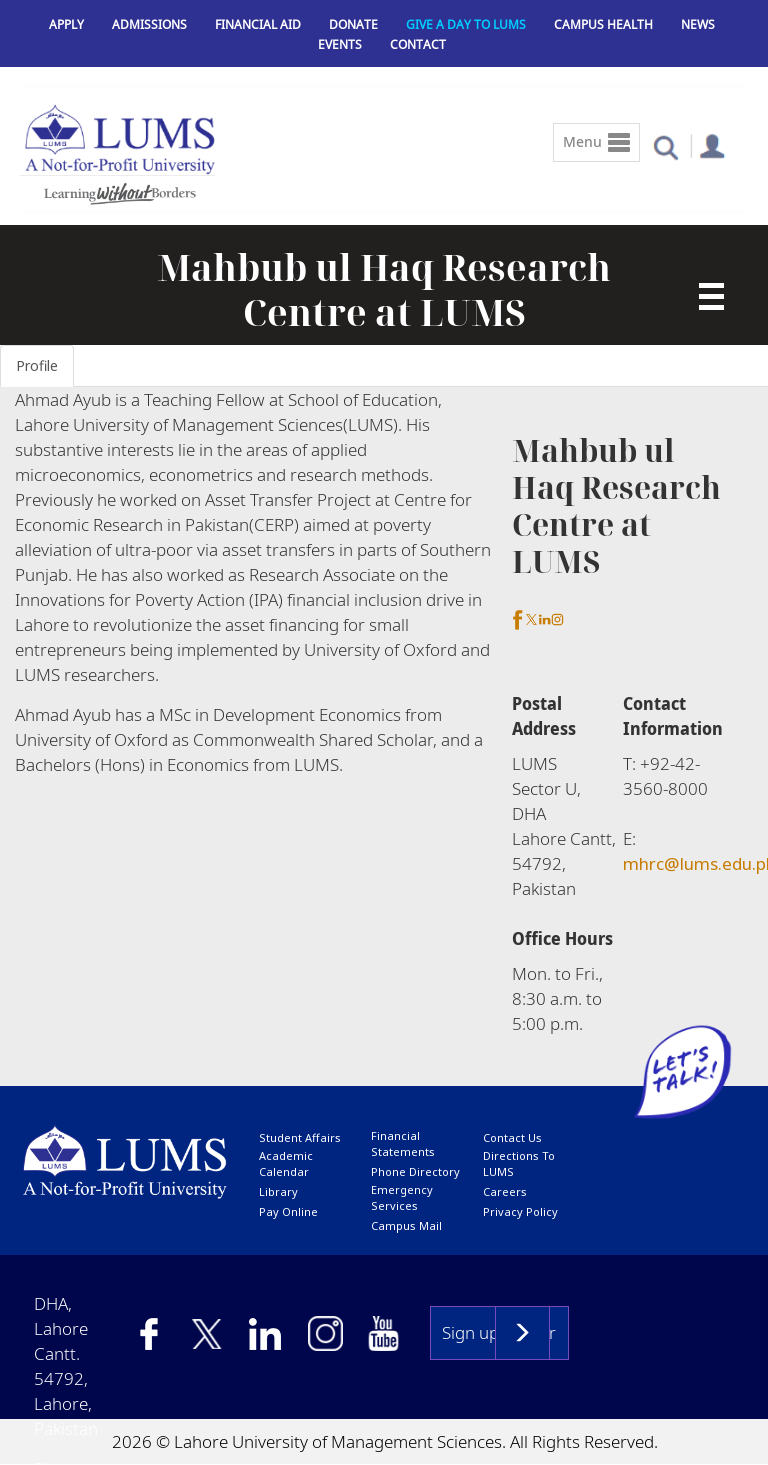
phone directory (415, 1171)
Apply (66, 24)
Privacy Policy (520, 1211)
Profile (37, 365)
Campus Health (603, 24)
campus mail (406, 1225)
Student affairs (300, 1137)
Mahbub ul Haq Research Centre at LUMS (384, 290)
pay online (288, 1211)
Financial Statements (403, 1143)
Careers (505, 1191)
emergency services (402, 1197)
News (698, 24)
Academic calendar (286, 1163)
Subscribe (522, 1333)
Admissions (149, 24)
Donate (353, 24)
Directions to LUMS (519, 1163)
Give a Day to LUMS (466, 24)
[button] (665, 146)
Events (340, 44)
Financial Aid (258, 24)
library (278, 1191)
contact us (512, 1137)
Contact (418, 44)
